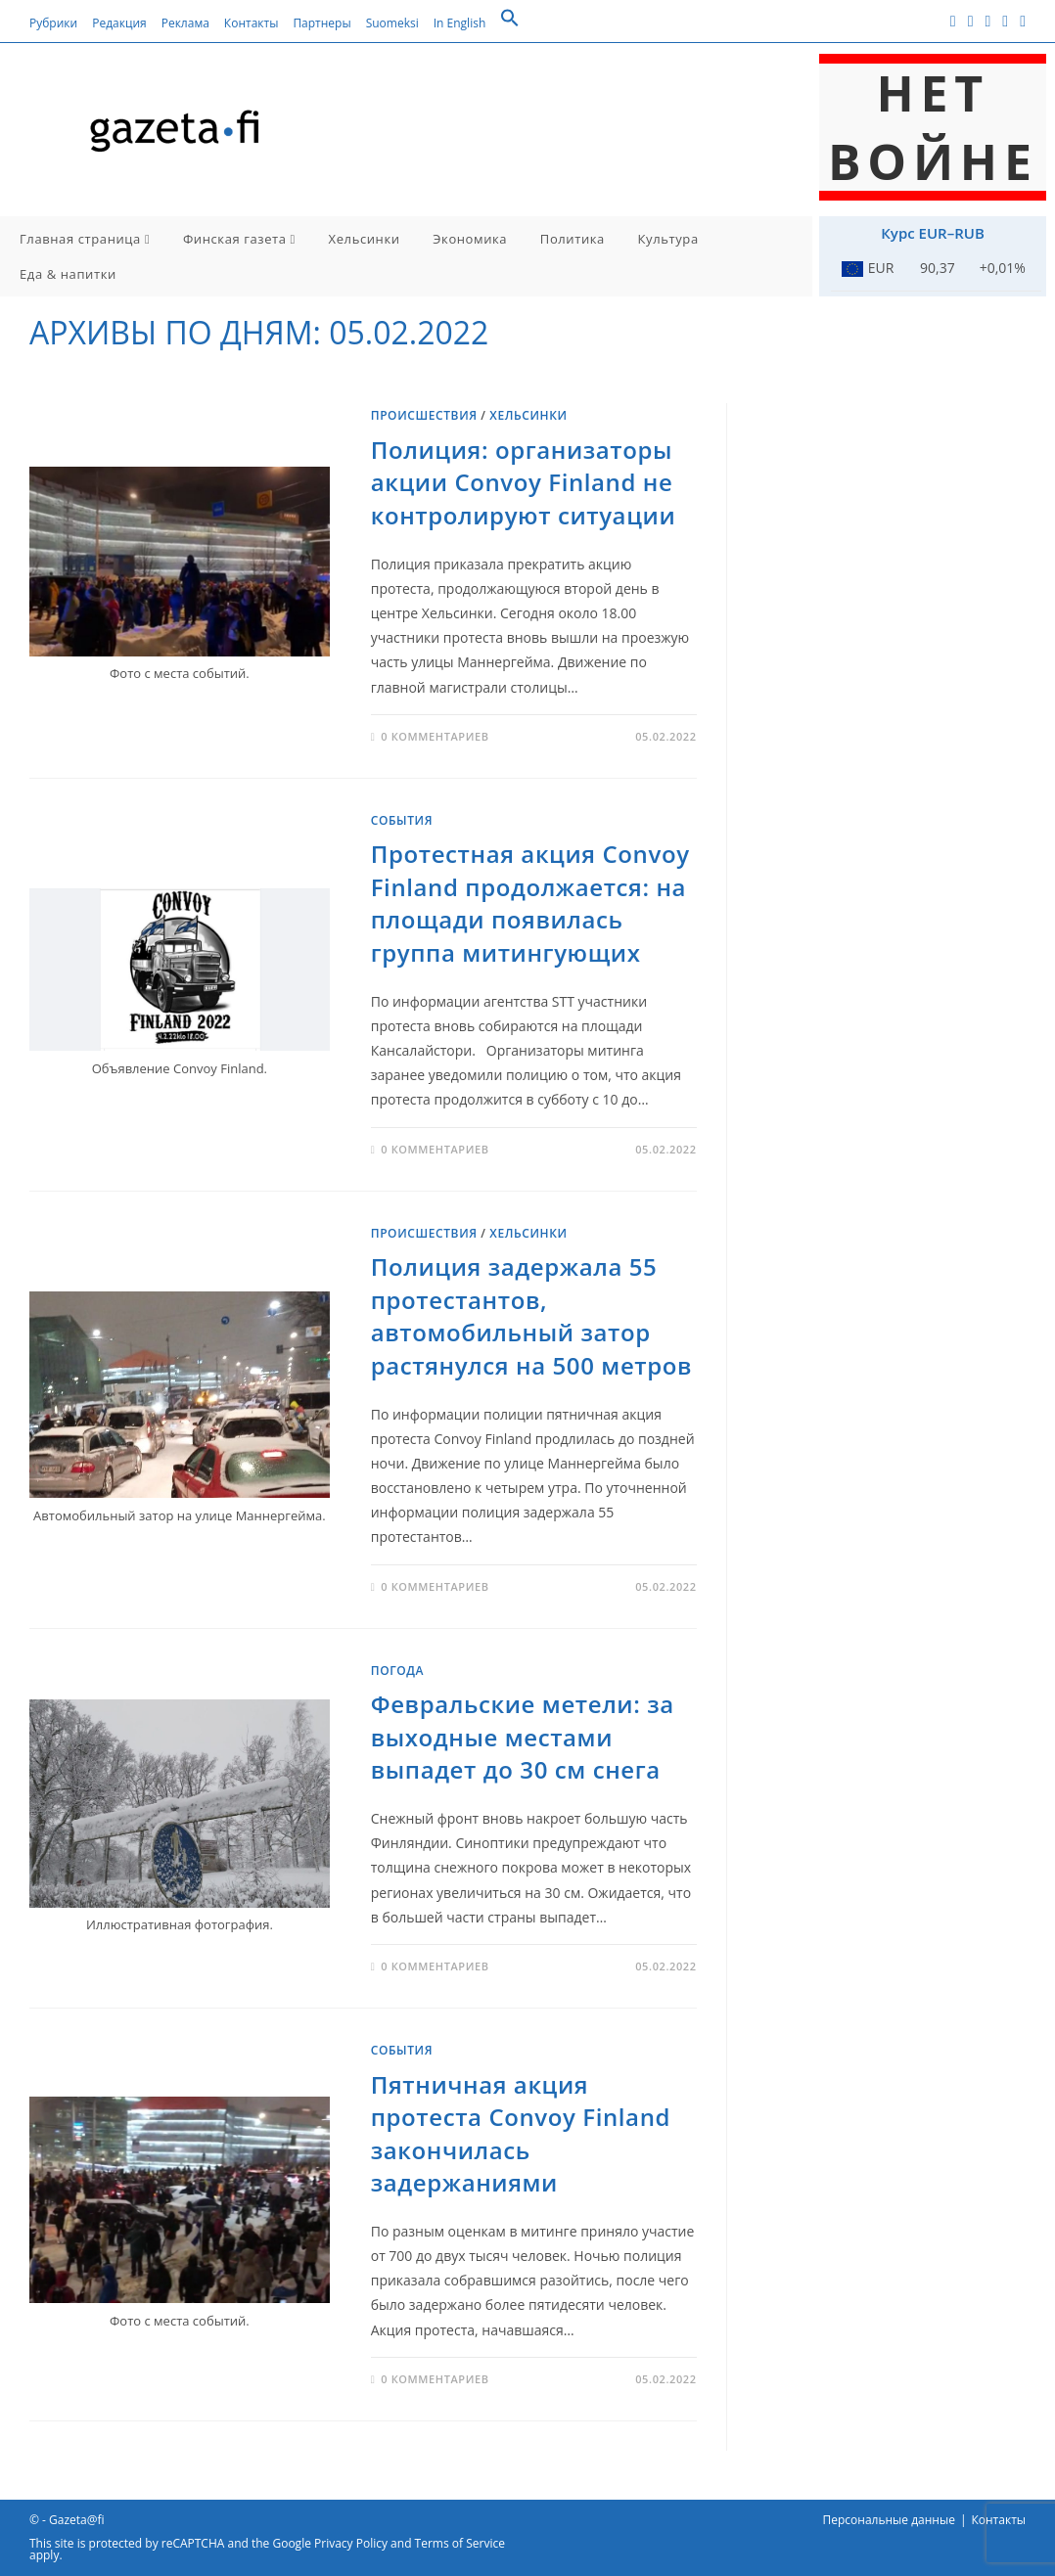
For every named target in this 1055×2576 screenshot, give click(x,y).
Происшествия (424, 415)
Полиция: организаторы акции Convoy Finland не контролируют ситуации (523, 482)
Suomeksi (392, 23)
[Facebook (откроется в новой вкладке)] (953, 20)
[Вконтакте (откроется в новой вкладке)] (971, 20)
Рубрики (53, 23)
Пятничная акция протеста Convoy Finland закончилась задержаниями (520, 2133)
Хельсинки (364, 239)
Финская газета (239, 239)
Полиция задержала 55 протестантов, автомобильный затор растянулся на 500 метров (531, 1315)
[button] (510, 23)
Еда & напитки (68, 274)
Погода (397, 1670)
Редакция (119, 23)
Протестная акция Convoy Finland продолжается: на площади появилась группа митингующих (530, 903)
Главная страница (85, 239)
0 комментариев (434, 736)
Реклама (185, 23)
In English (460, 23)
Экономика (470, 239)
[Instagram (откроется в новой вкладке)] (987, 20)
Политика (572, 239)
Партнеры (321, 23)
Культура (668, 239)
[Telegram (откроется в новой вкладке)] (1020, 20)
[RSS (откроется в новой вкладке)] (1005, 20)
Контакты (251, 23)
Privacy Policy (351, 2543)
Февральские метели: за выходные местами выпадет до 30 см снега (522, 1736)
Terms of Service (460, 2543)
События (402, 820)
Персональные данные (889, 2519)
